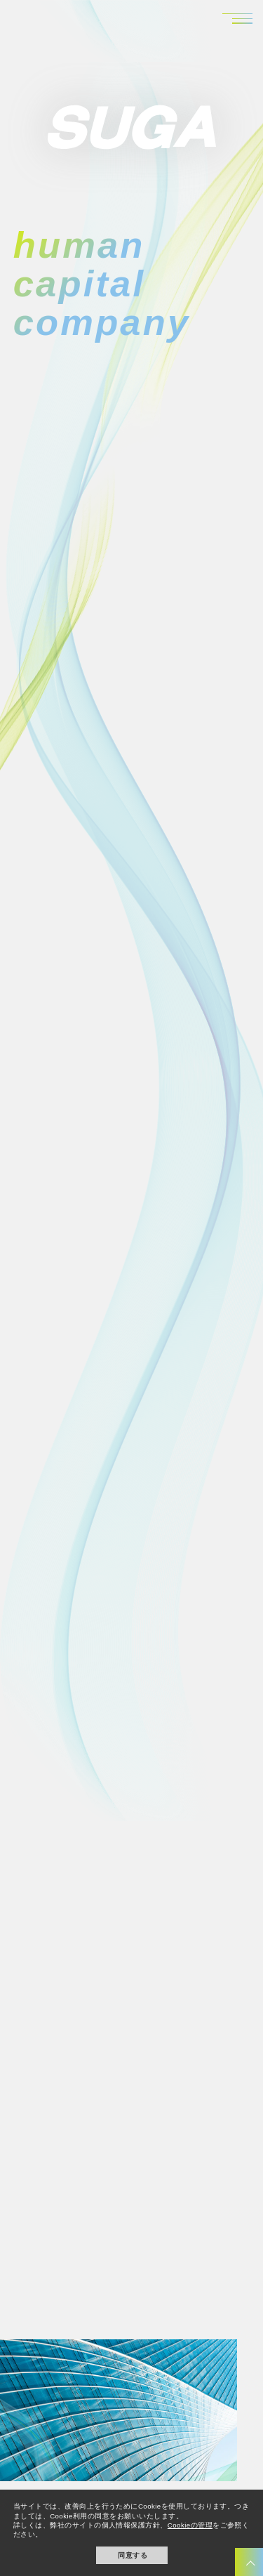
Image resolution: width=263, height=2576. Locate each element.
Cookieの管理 (190, 2525)
